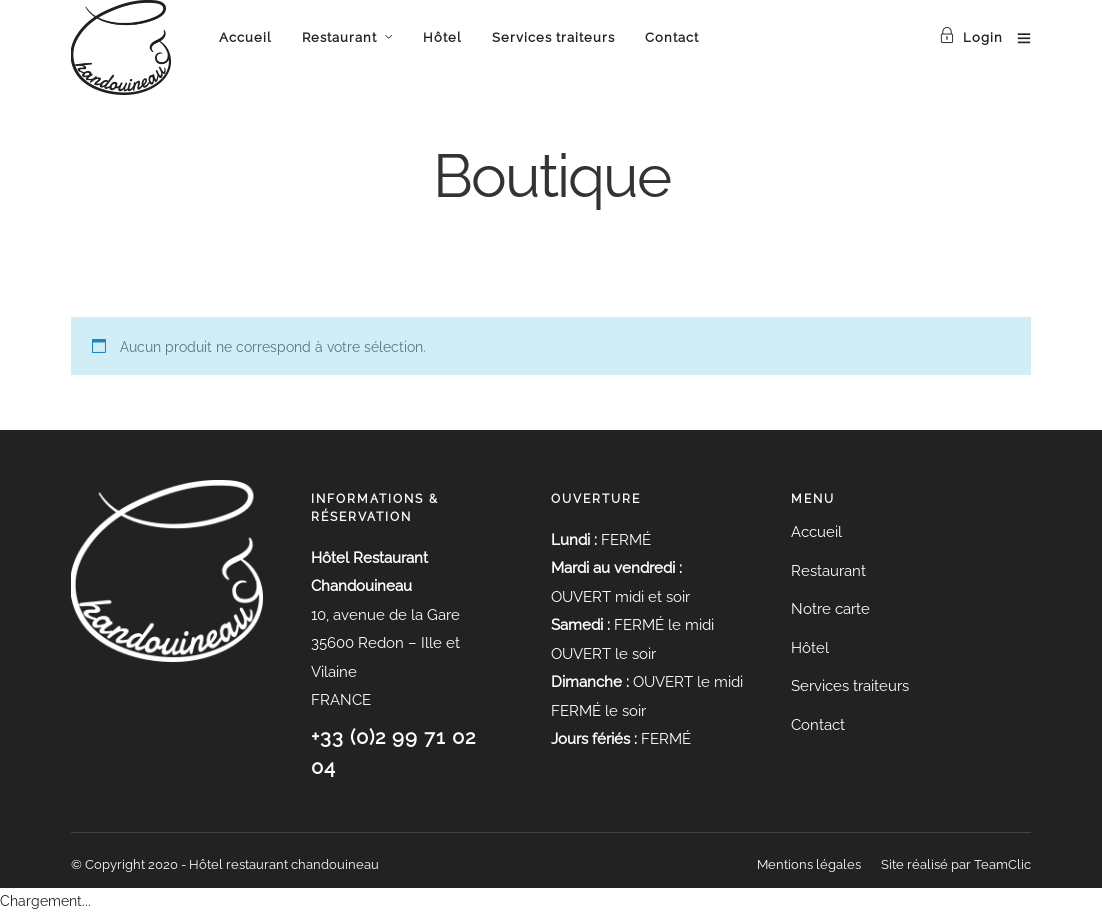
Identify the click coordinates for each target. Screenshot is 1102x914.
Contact (672, 37)
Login (971, 37)
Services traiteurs (553, 37)
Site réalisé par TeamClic (956, 864)
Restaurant (339, 37)
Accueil (245, 37)
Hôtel (442, 37)
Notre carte (830, 609)
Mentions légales (809, 864)
